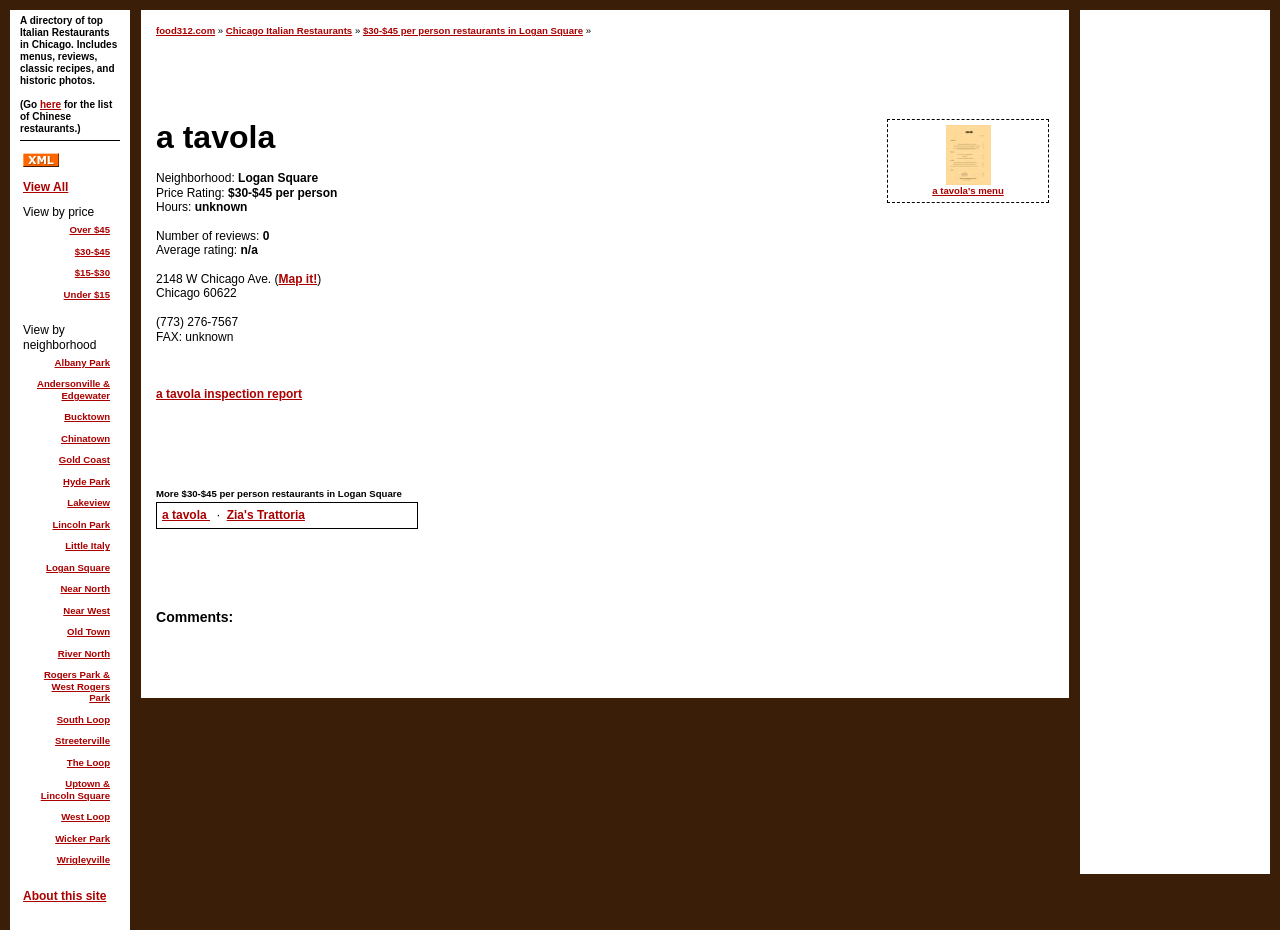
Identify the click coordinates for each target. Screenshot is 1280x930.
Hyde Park (86, 481)
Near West (86, 610)
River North (84, 653)
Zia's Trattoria (266, 515)
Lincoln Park (81, 524)
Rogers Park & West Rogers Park (77, 686)
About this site (64, 896)
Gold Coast (84, 459)
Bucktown (87, 416)
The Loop (88, 762)
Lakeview (88, 502)
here (50, 104)
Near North (85, 588)
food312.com (185, 30)
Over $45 (89, 229)
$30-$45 (92, 251)
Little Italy (87, 545)
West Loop (85, 816)
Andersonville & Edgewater (73, 389)
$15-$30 (92, 272)
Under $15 (87, 294)
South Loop (83, 719)
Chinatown (85, 438)
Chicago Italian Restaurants (289, 30)
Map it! (298, 279)
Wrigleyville (83, 859)
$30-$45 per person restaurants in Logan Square (473, 30)
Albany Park (82, 362)
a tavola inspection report (229, 394)
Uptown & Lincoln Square (75, 789)
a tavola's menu (968, 190)
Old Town (88, 631)
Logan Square (78, 567)
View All (45, 187)
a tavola (186, 515)
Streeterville (82, 740)
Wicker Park (82, 838)
